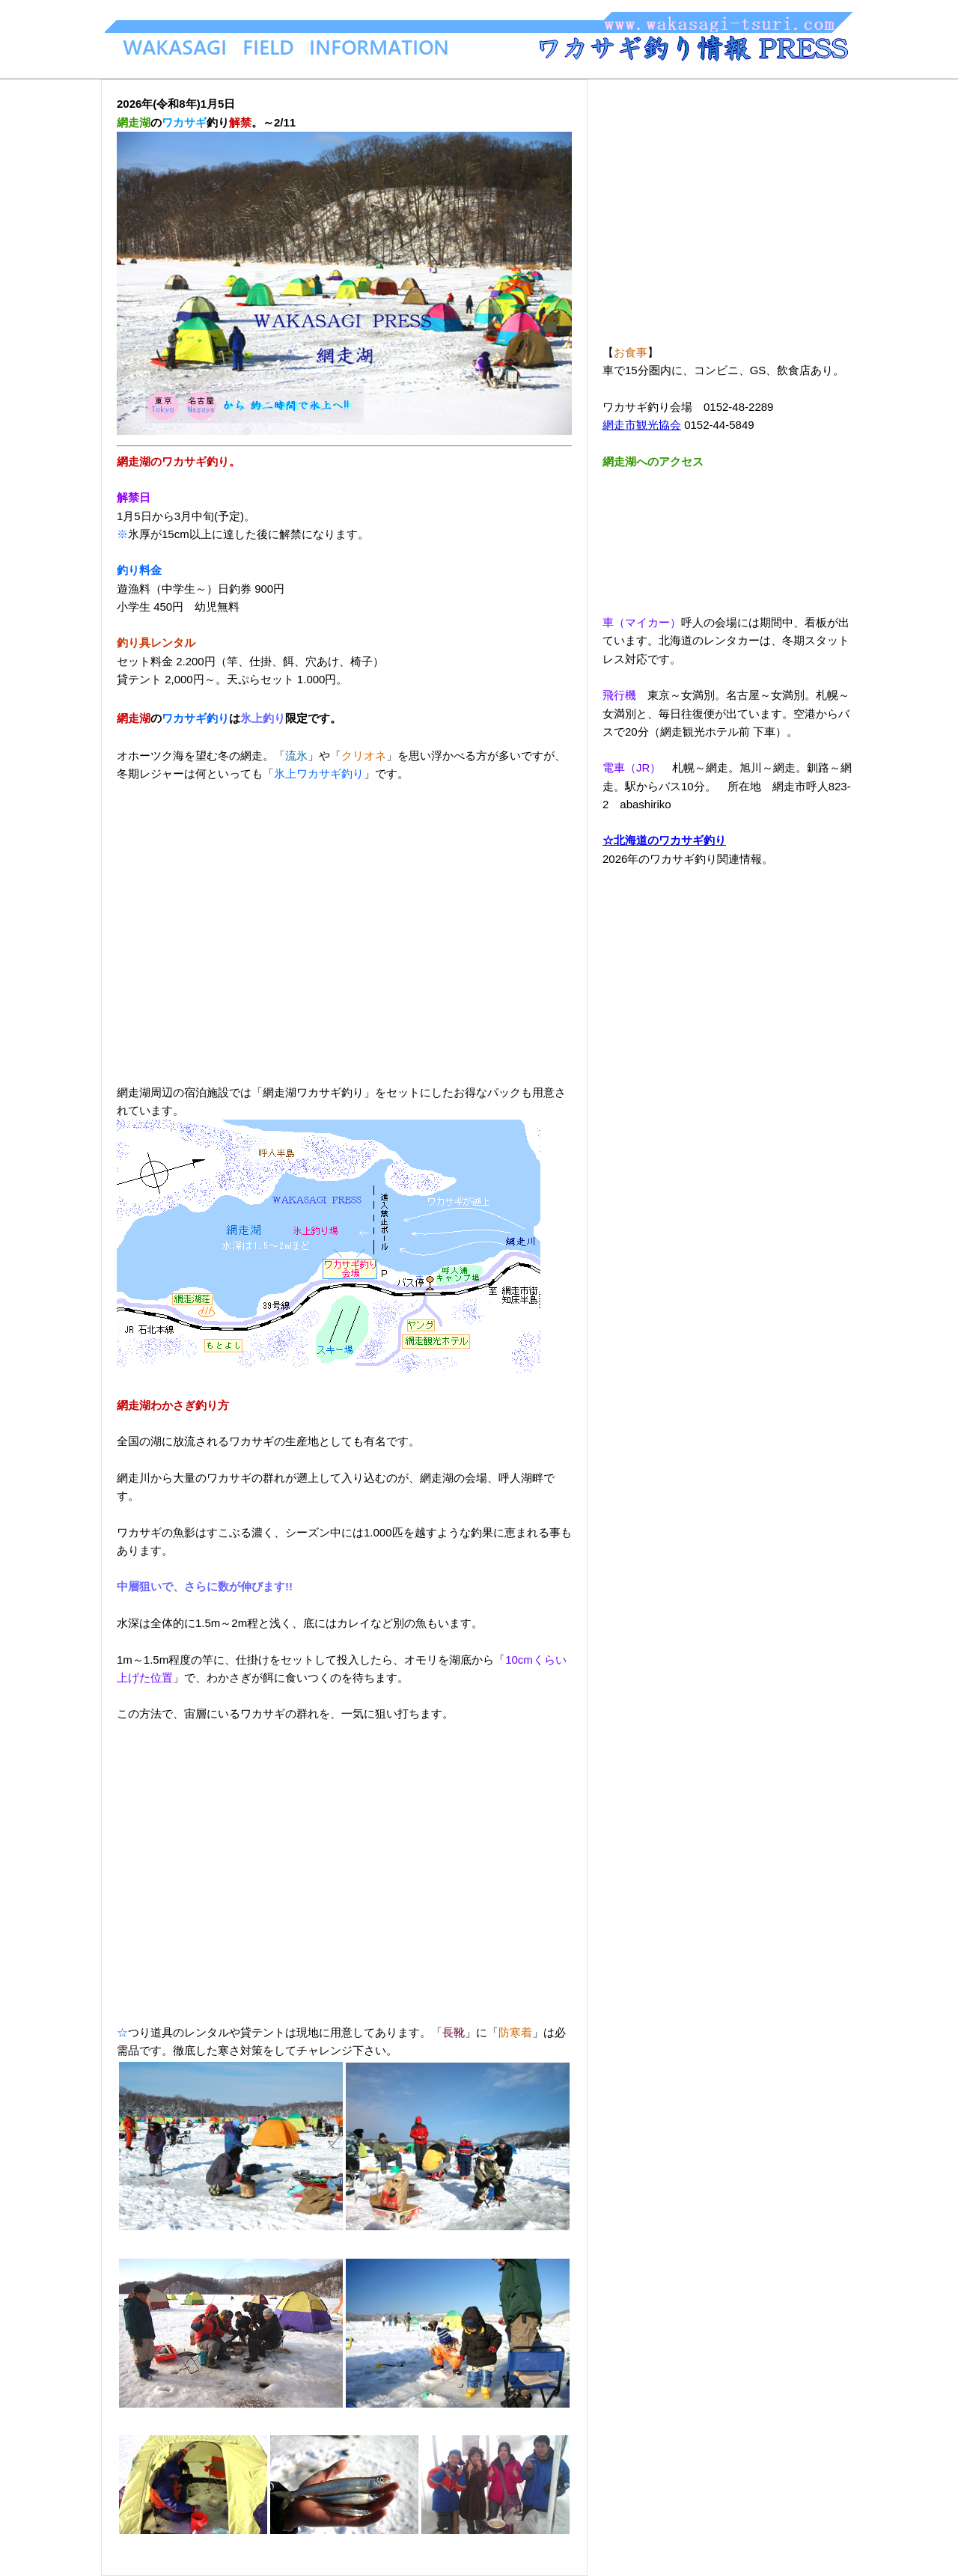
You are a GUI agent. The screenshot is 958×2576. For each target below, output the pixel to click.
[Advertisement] (344, 924)
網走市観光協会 (641, 424)
